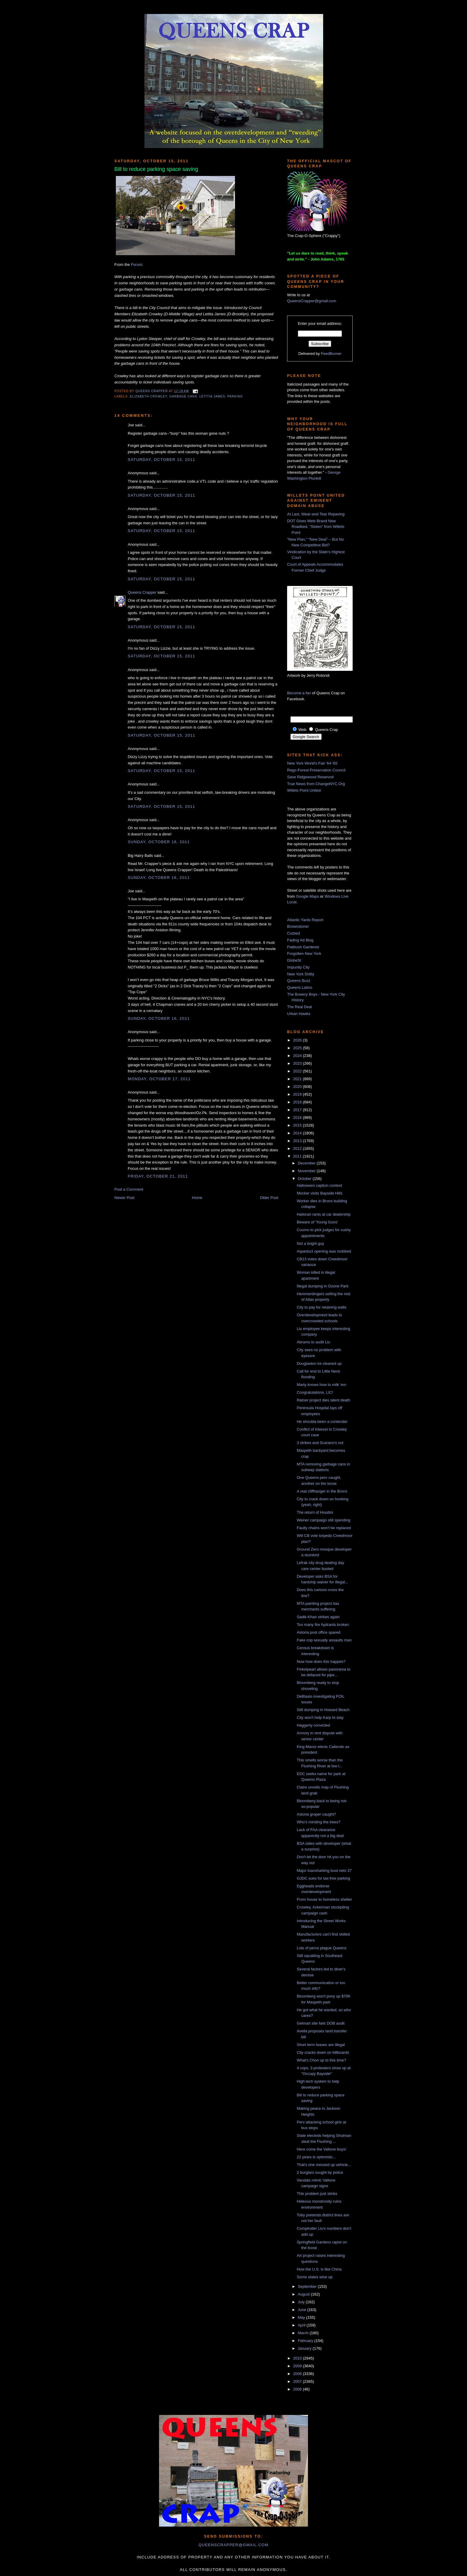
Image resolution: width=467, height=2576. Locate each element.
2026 (298, 1040)
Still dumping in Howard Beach (323, 1710)
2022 (298, 1071)
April (302, 2325)
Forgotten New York (304, 953)
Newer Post (124, 1197)
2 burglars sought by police (320, 2172)
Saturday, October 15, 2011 (161, 459)
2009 (298, 2366)
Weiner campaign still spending (323, 1520)
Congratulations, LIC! (315, 1392)
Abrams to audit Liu (313, 1342)
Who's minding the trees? (318, 1822)
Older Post (269, 1197)
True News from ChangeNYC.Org (316, 784)
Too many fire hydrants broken (323, 1624)
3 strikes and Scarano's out (320, 1442)
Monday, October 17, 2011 (159, 1079)
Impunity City (298, 967)
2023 (298, 1063)
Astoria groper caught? (316, 1814)
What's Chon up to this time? (321, 2060)
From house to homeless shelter (324, 1899)
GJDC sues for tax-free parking (323, 1878)
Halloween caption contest (319, 1185)
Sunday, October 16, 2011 (159, 842)
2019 (298, 1094)
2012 (298, 1148)
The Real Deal (299, 1007)
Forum (136, 264)
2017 (298, 1110)
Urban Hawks (298, 1013)
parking (235, 396)
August (304, 2294)
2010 (298, 2358)
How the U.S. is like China (319, 2269)
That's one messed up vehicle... (324, 2164)
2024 (298, 1055)
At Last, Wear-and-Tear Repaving (316, 514)
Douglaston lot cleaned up (319, 1363)
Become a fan (299, 693)
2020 (298, 1086)
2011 (298, 1156)
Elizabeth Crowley (148, 396)
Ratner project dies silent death (323, 1400)
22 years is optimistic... (316, 2157)
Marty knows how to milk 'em (321, 1384)
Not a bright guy (310, 1243)
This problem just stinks (317, 2193)
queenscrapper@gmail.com (233, 2545)
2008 (298, 2373)
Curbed (293, 933)
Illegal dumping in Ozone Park (322, 1286)
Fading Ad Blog (300, 940)
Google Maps (307, 896)
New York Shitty (300, 974)
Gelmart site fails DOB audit (320, 2023)
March (304, 2333)
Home (197, 1197)
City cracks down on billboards (323, 2052)
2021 (298, 1079)
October (305, 1178)
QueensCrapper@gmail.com (311, 301)
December (307, 1163)
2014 (298, 1133)
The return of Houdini (315, 1512)
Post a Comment (128, 1189)
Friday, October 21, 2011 (158, 1176)
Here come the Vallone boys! (321, 2149)
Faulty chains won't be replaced (324, 1528)
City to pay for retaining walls (321, 1307)
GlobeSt (294, 960)
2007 (298, 2381)
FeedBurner (331, 353)
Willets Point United (304, 790)
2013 (298, 1141)
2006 (298, 2389)
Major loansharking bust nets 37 (324, 1870)
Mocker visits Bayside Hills (319, 1193)
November (307, 1171)
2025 (298, 1048)
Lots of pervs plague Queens (321, 1948)
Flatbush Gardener (303, 947)
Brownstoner (298, 926)
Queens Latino (299, 987)
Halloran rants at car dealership (324, 1214)
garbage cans (183, 396)
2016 (298, 1117)
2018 (298, 1102)
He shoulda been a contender (322, 1421)
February (306, 2340)
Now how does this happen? (321, 1661)
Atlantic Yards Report (305, 920)
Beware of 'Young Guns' (317, 1222)
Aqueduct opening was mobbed (324, 1251)
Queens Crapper (152, 391)
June (302, 2309)
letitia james (212, 396)
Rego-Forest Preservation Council (316, 770)
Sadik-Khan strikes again (318, 1617)
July (302, 2302)
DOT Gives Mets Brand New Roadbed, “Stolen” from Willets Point (315, 527)
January (305, 2348)
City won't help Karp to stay (320, 1717)
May (302, 2317)
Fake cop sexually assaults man (324, 1640)
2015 (298, 1125)
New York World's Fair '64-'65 (312, 763)
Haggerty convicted (313, 1725)
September (308, 2286)
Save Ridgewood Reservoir (310, 777)
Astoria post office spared (318, 1632)
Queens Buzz (298, 980)
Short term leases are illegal (321, 2044)
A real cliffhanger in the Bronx (322, 1491)
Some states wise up (314, 2277)
